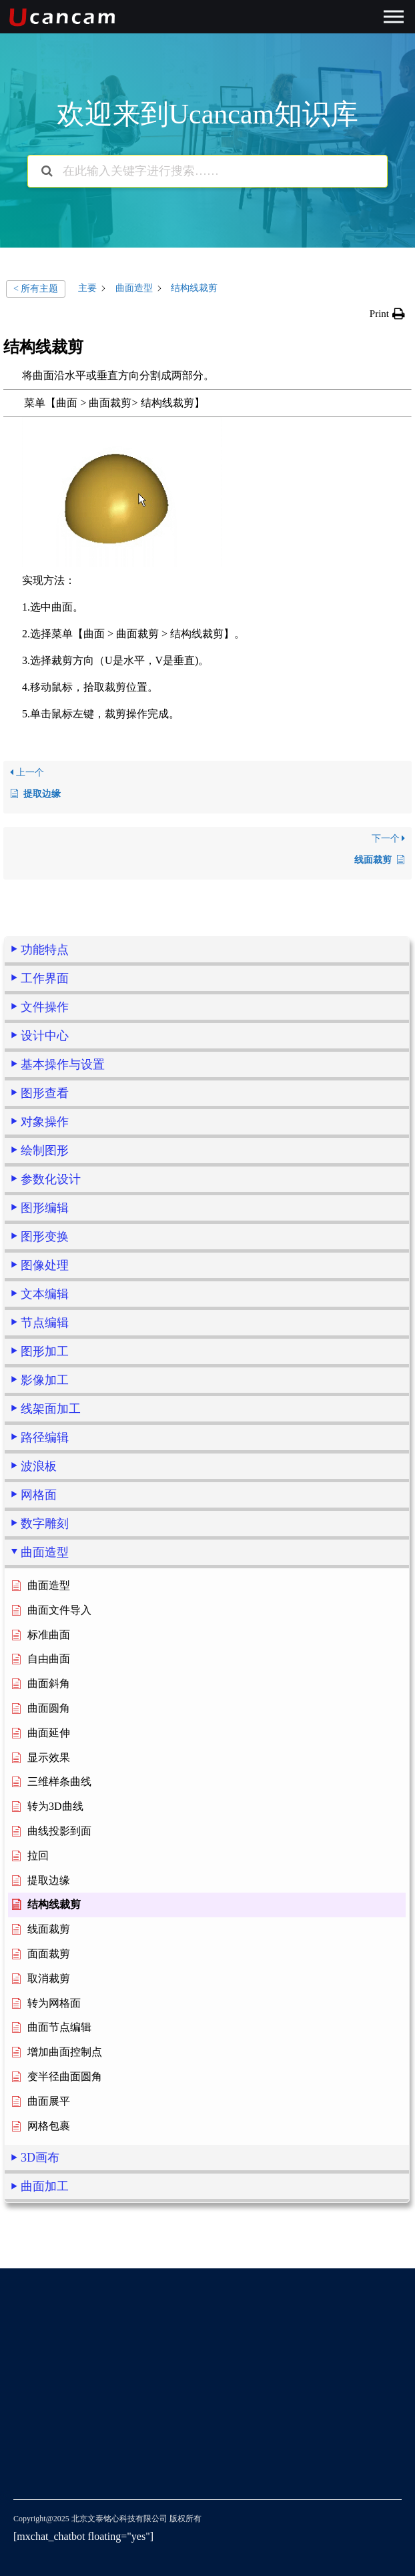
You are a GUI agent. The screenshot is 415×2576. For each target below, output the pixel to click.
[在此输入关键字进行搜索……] (207, 171)
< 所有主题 (35, 289)
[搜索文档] (47, 171)
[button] (387, 313)
